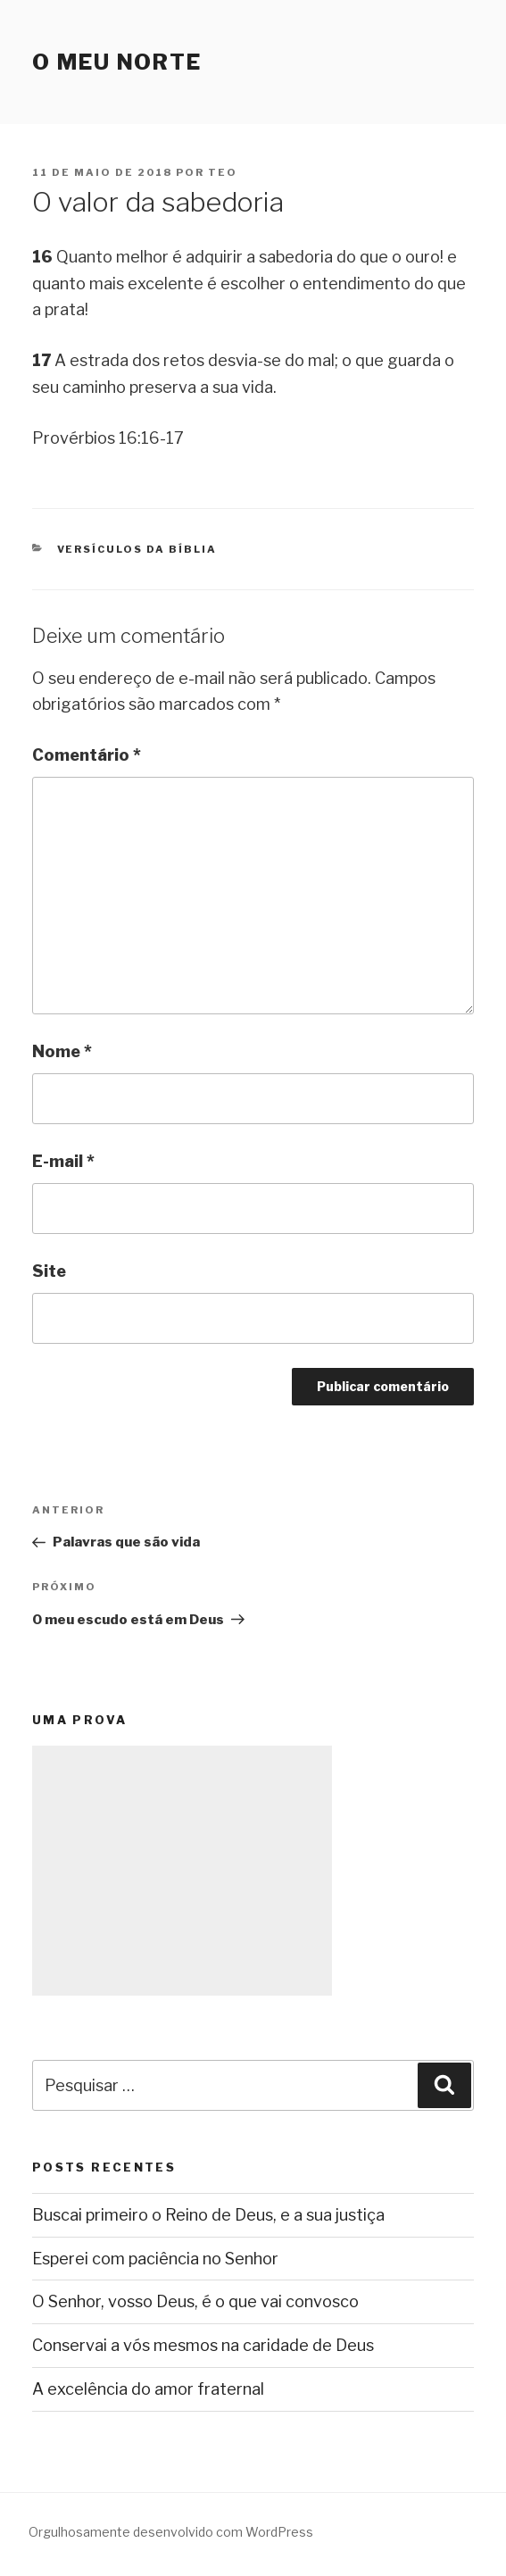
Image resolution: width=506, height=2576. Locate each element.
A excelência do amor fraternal (148, 2389)
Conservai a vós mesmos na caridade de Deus (203, 2345)
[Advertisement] (182, 1871)
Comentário (86, 755)
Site (49, 1271)
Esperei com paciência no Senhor (155, 2258)
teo (222, 172)
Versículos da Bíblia (137, 549)
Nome (62, 1051)
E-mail (63, 1161)
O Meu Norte (117, 62)
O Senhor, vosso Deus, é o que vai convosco (195, 2301)
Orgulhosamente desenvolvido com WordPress (171, 2531)
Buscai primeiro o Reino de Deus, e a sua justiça (208, 2214)
